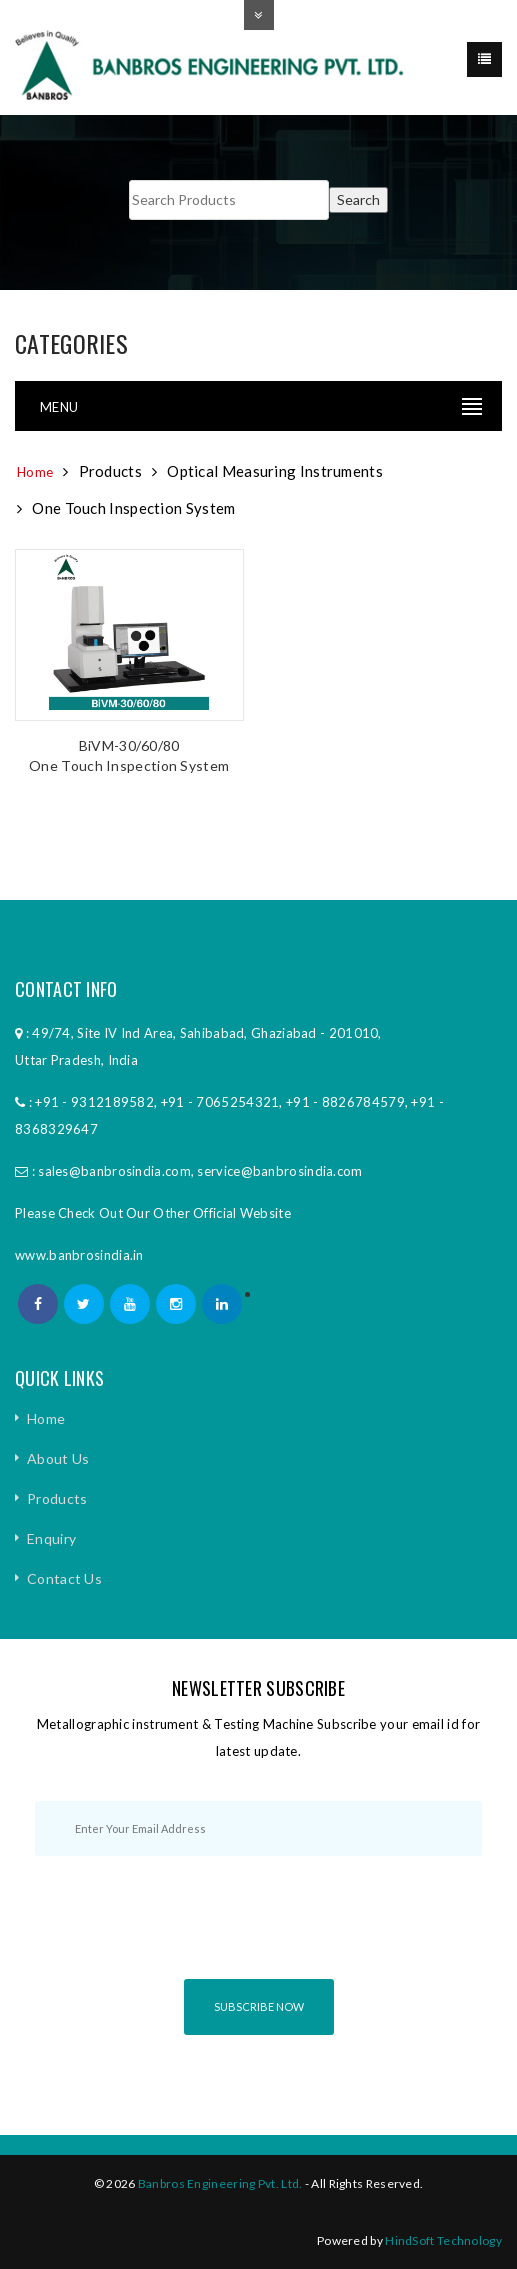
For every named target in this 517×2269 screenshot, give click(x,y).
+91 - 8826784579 (345, 1102)
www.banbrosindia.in (79, 1255)
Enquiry (51, 1538)
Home (35, 472)
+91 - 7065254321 (220, 1102)
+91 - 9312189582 (94, 1102)
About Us (58, 1458)
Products (57, 1498)
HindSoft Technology (443, 2240)
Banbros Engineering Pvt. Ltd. (220, 2183)
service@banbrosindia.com (279, 1171)
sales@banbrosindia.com (114, 1171)
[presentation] (259, 1935)
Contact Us (64, 1578)
